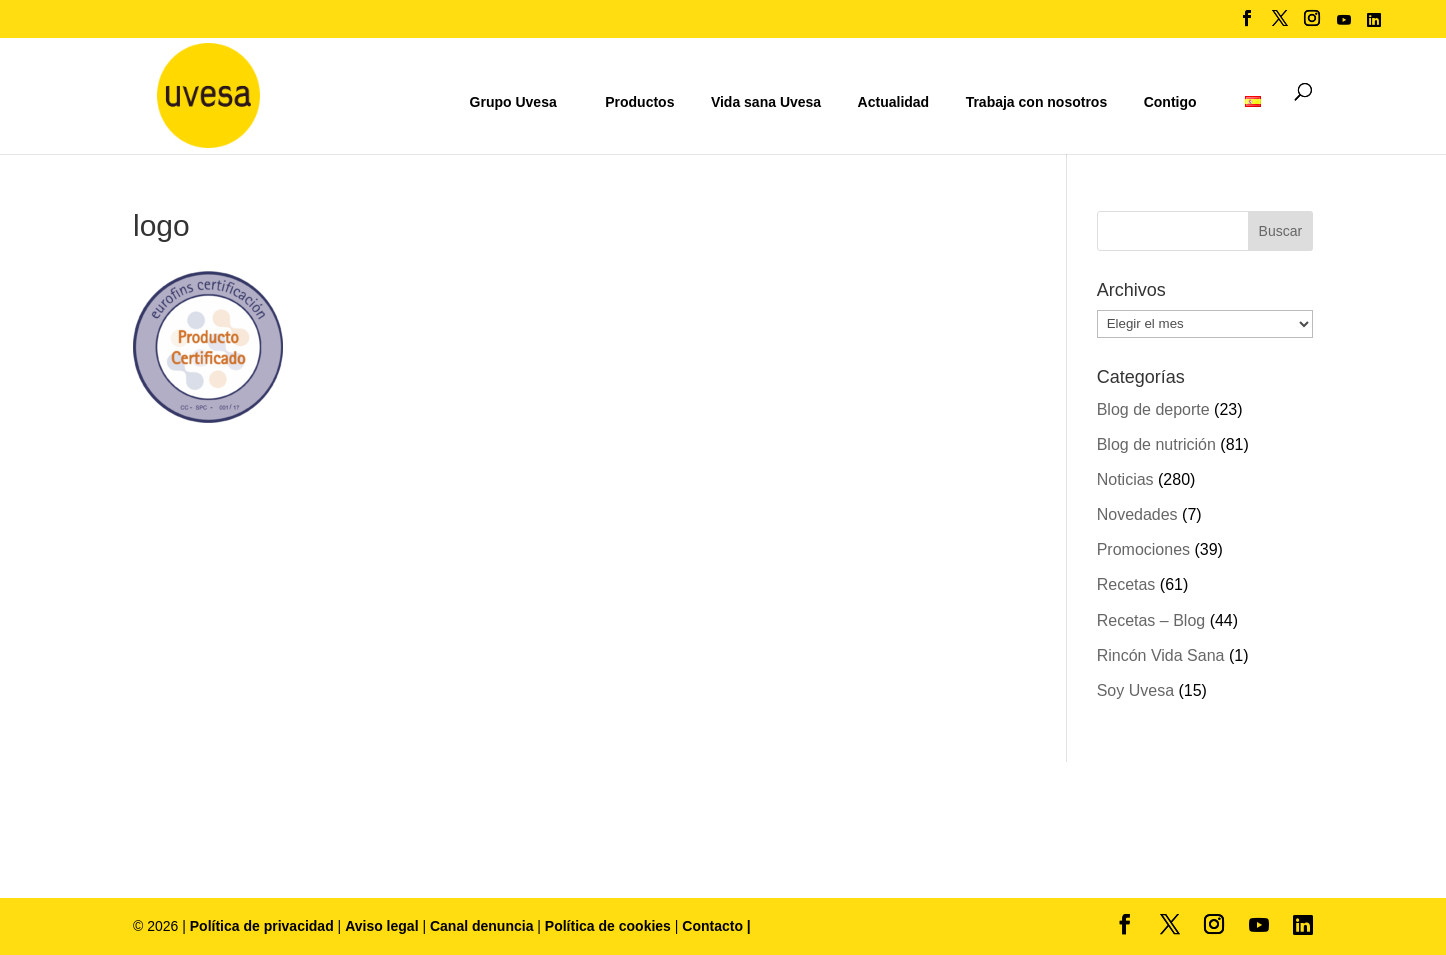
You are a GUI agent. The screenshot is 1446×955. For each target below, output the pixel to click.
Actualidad (894, 102)
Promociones (1143, 549)
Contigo (1170, 102)
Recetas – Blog (1151, 620)
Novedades (1137, 514)
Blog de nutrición (1156, 444)
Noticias (1125, 479)
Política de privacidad (264, 926)
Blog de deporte (1153, 409)
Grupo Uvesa (513, 102)
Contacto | (716, 926)
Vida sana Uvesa (766, 102)
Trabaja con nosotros (1037, 102)
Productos (639, 102)
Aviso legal (381, 926)
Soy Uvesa (1135, 690)
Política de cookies (610, 926)
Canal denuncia (481, 926)
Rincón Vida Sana (1161, 655)
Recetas (1126, 584)
